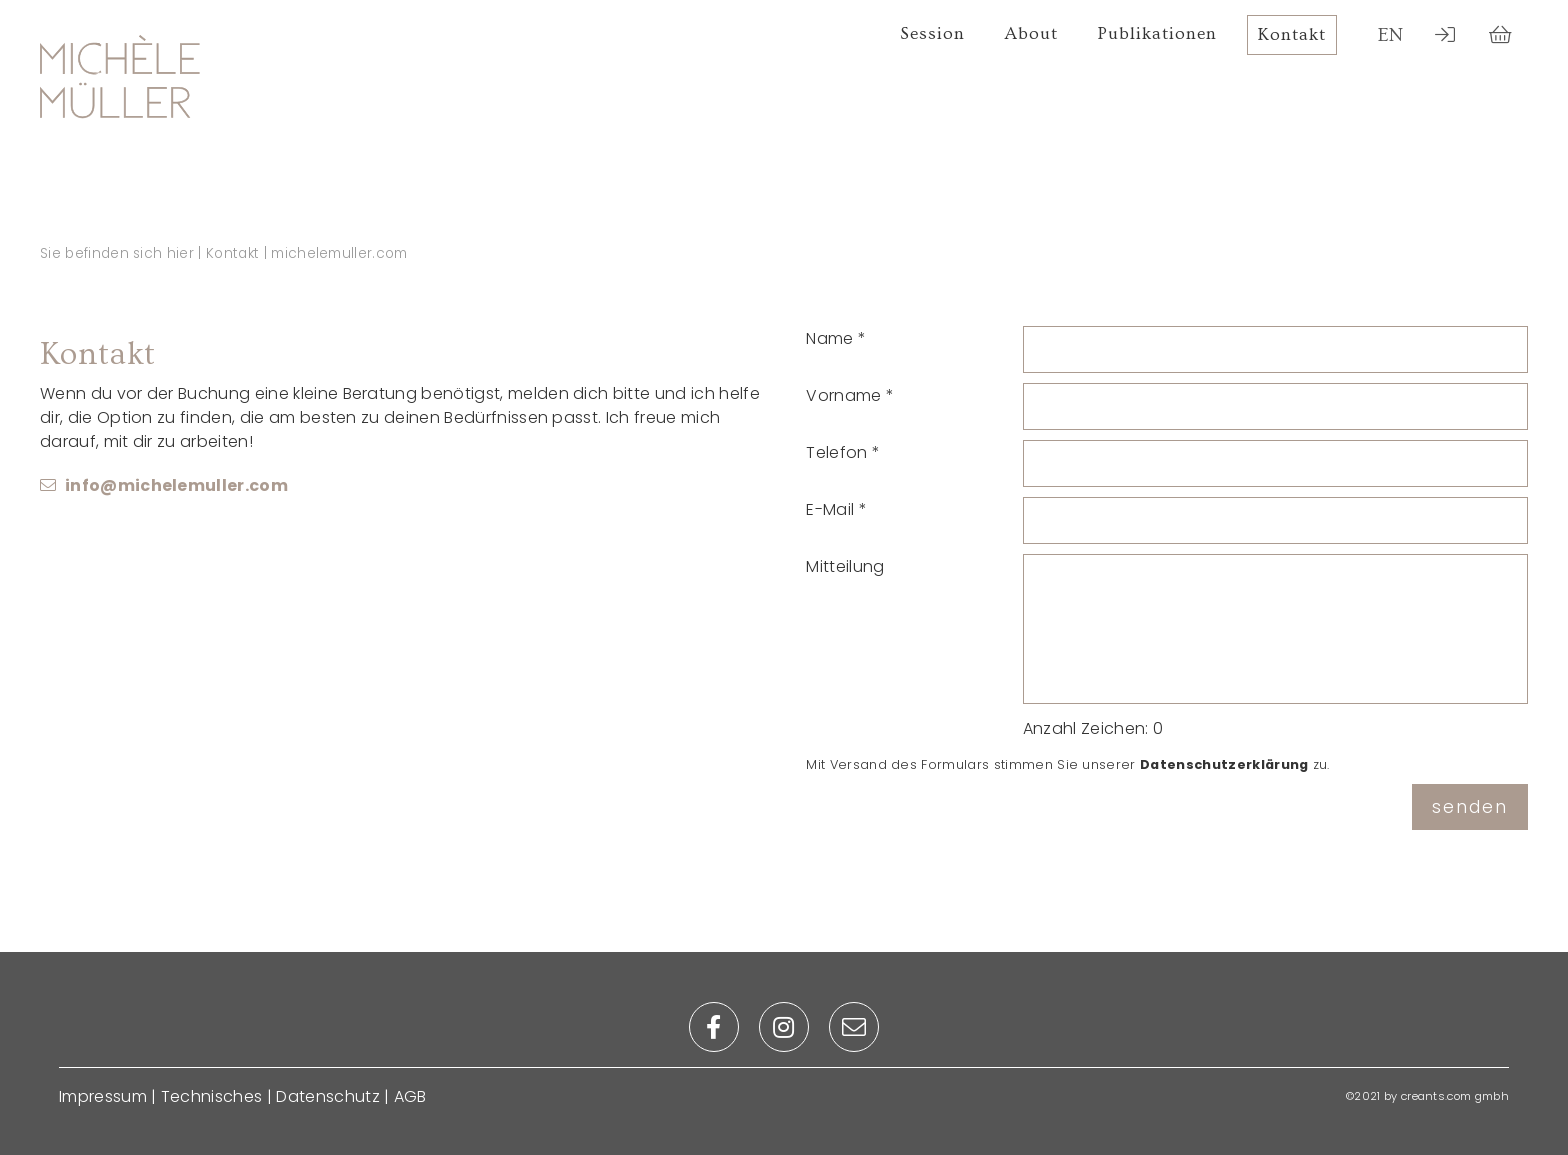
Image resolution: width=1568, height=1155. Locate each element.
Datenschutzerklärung (1224, 764)
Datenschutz (328, 1096)
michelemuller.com (339, 253)
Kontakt (1292, 35)
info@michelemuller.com (176, 485)
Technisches (212, 1096)
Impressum (103, 1096)
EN (1391, 35)
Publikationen (1157, 34)
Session (932, 34)
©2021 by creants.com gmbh (1427, 1096)
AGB (410, 1096)
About (1031, 34)
